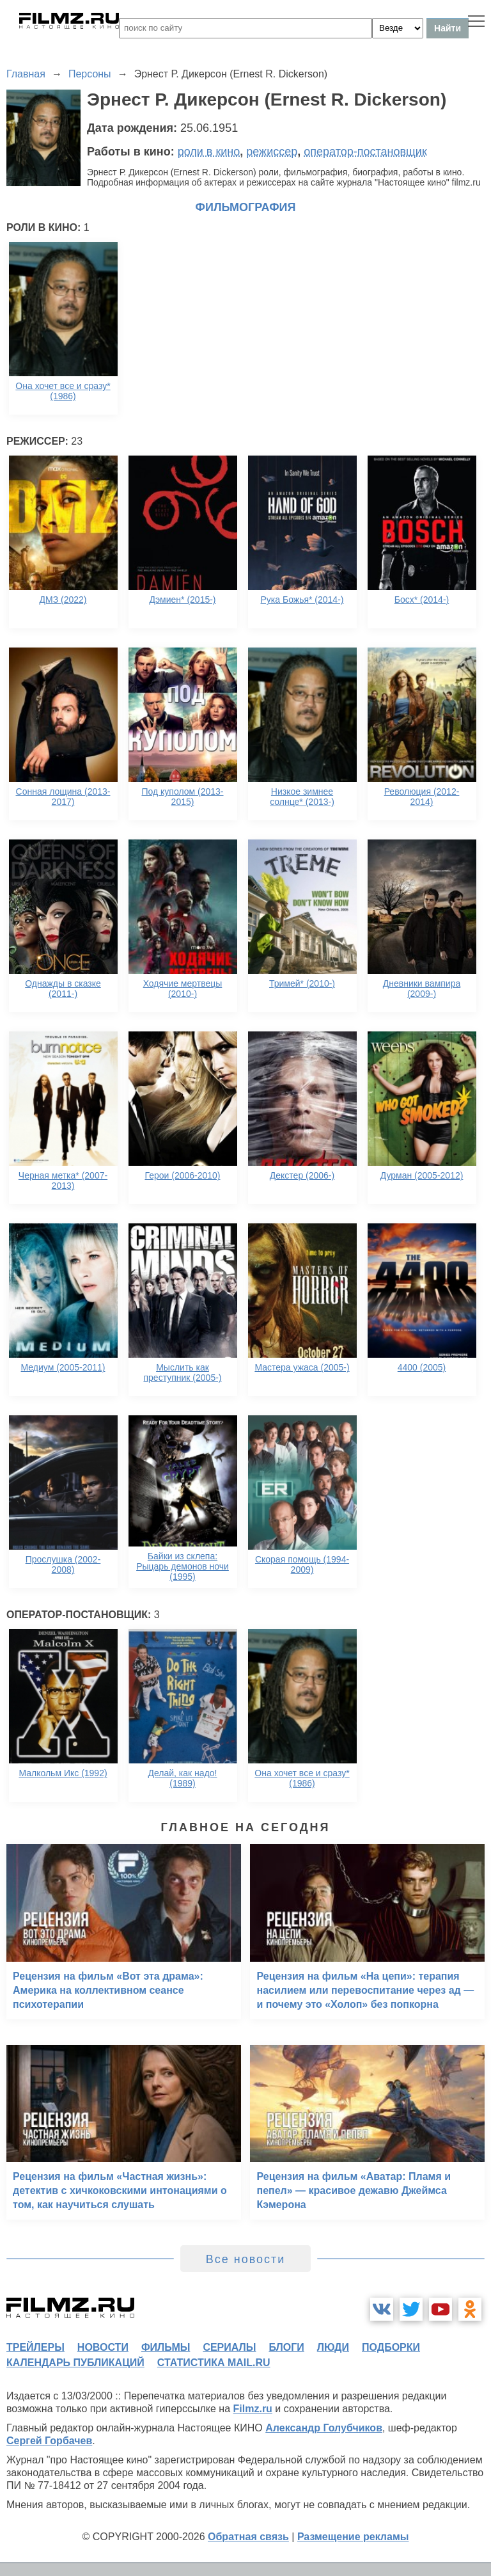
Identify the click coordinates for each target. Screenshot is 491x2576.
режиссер (271, 151)
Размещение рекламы (353, 2536)
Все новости (246, 2259)
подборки (391, 2347)
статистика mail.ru (213, 2362)
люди (333, 2347)
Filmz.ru (252, 2408)
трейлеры (35, 2347)
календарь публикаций (75, 2362)
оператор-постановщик (365, 151)
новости (103, 2347)
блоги (286, 2347)
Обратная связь (248, 2536)
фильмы (165, 2347)
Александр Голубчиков (323, 2427)
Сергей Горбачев (49, 2440)
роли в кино (209, 151)
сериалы (229, 2347)
